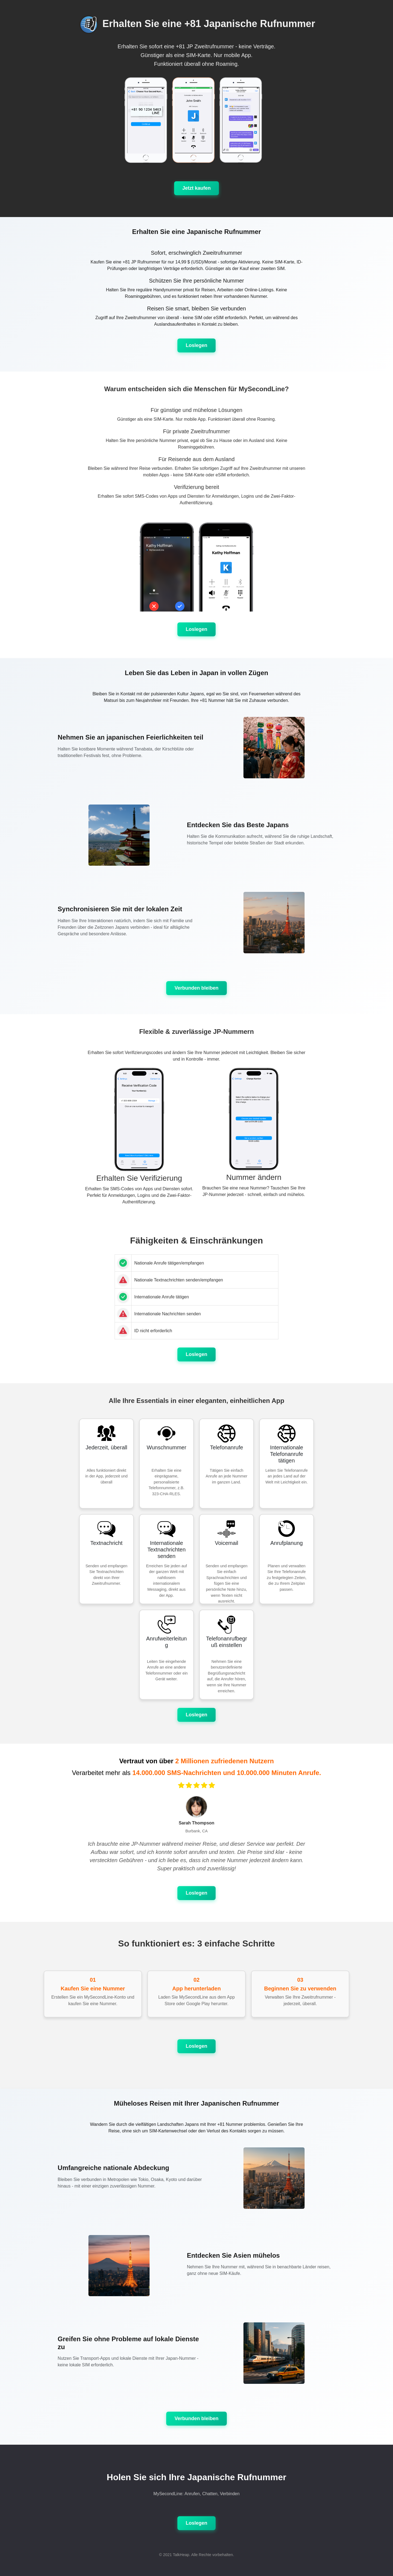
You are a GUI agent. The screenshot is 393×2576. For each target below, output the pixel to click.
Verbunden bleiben (196, 988)
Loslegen (196, 345)
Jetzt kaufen (196, 188)
